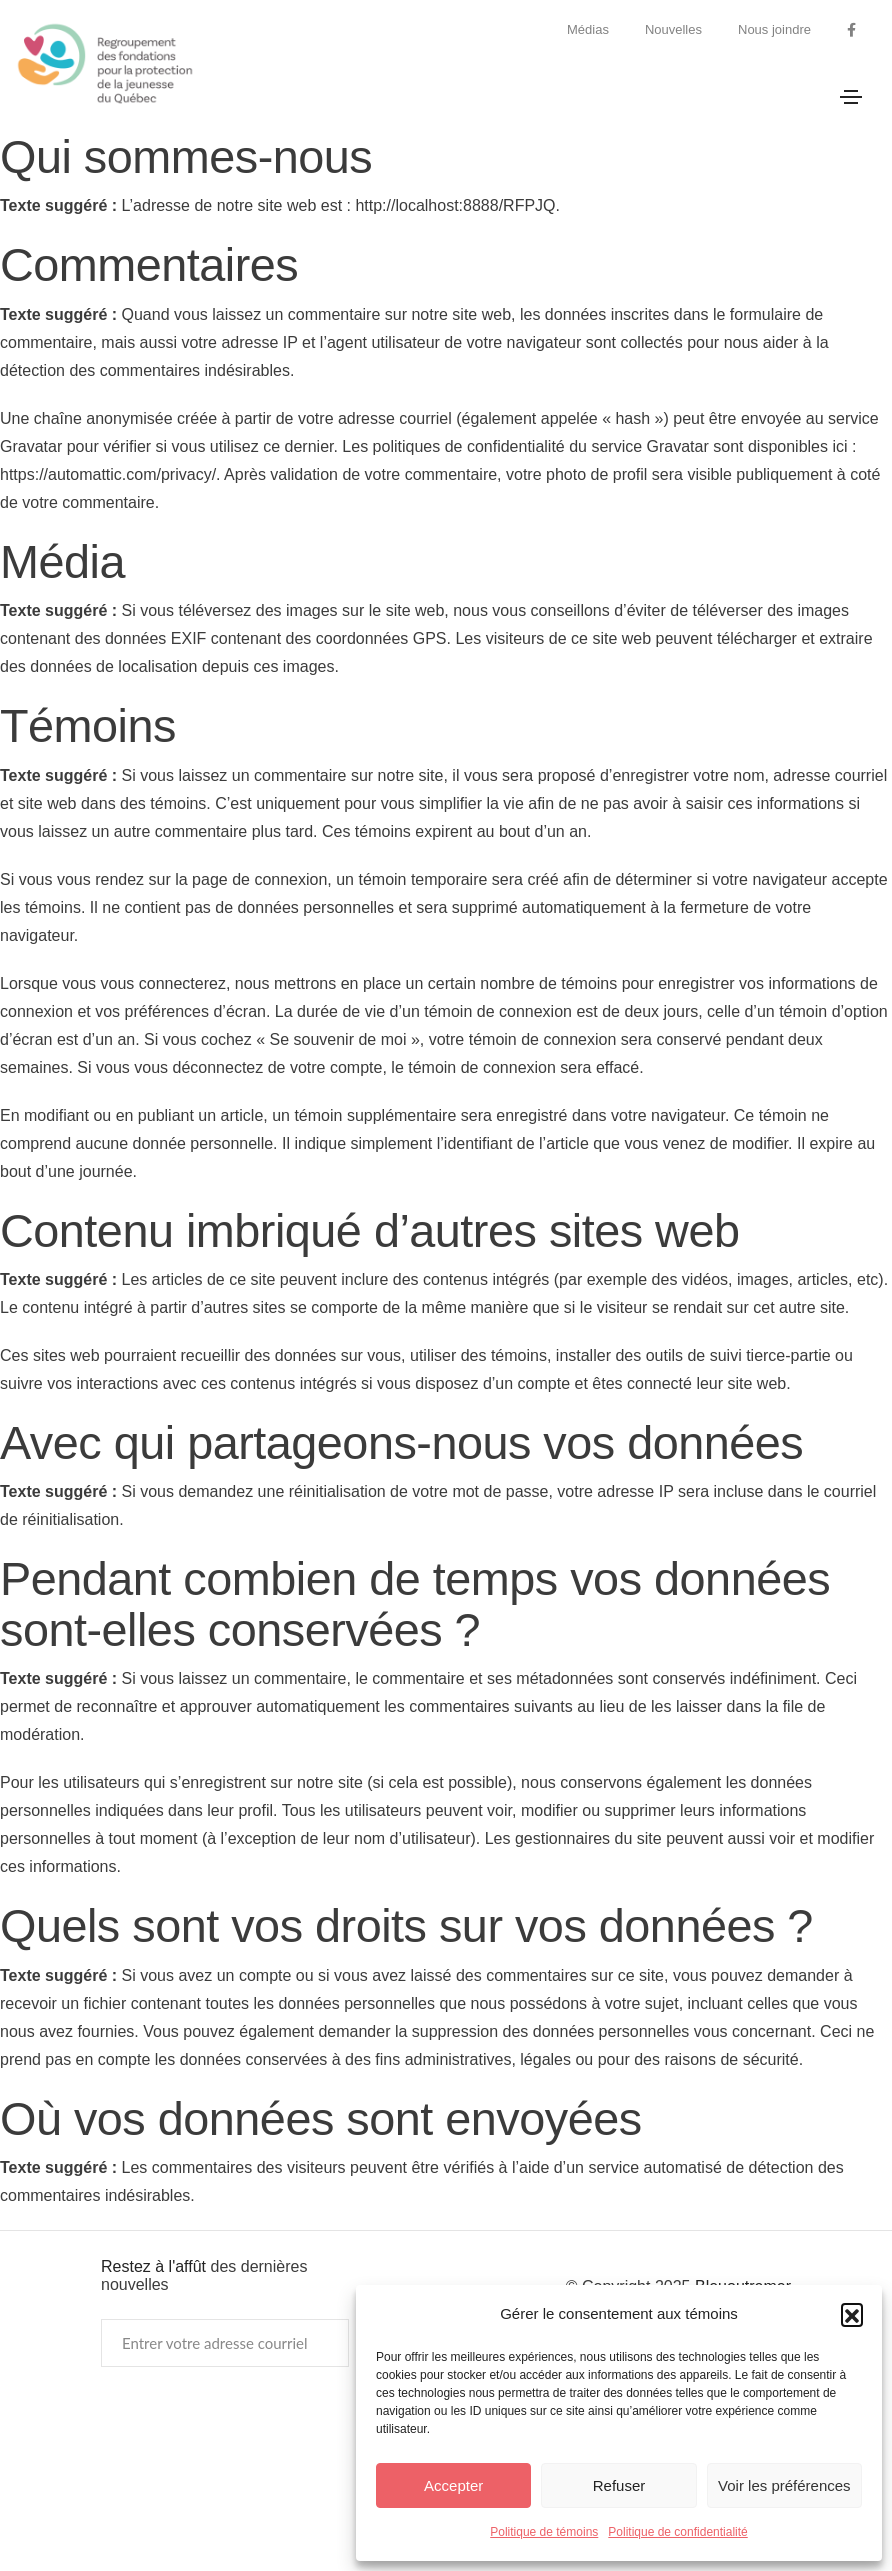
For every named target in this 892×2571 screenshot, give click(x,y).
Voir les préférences (784, 2485)
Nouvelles (673, 29)
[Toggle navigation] (851, 97)
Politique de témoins (544, 2532)
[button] (852, 2314)
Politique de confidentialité (677, 2532)
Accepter (453, 2485)
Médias (588, 29)
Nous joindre (774, 29)
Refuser (619, 2485)
